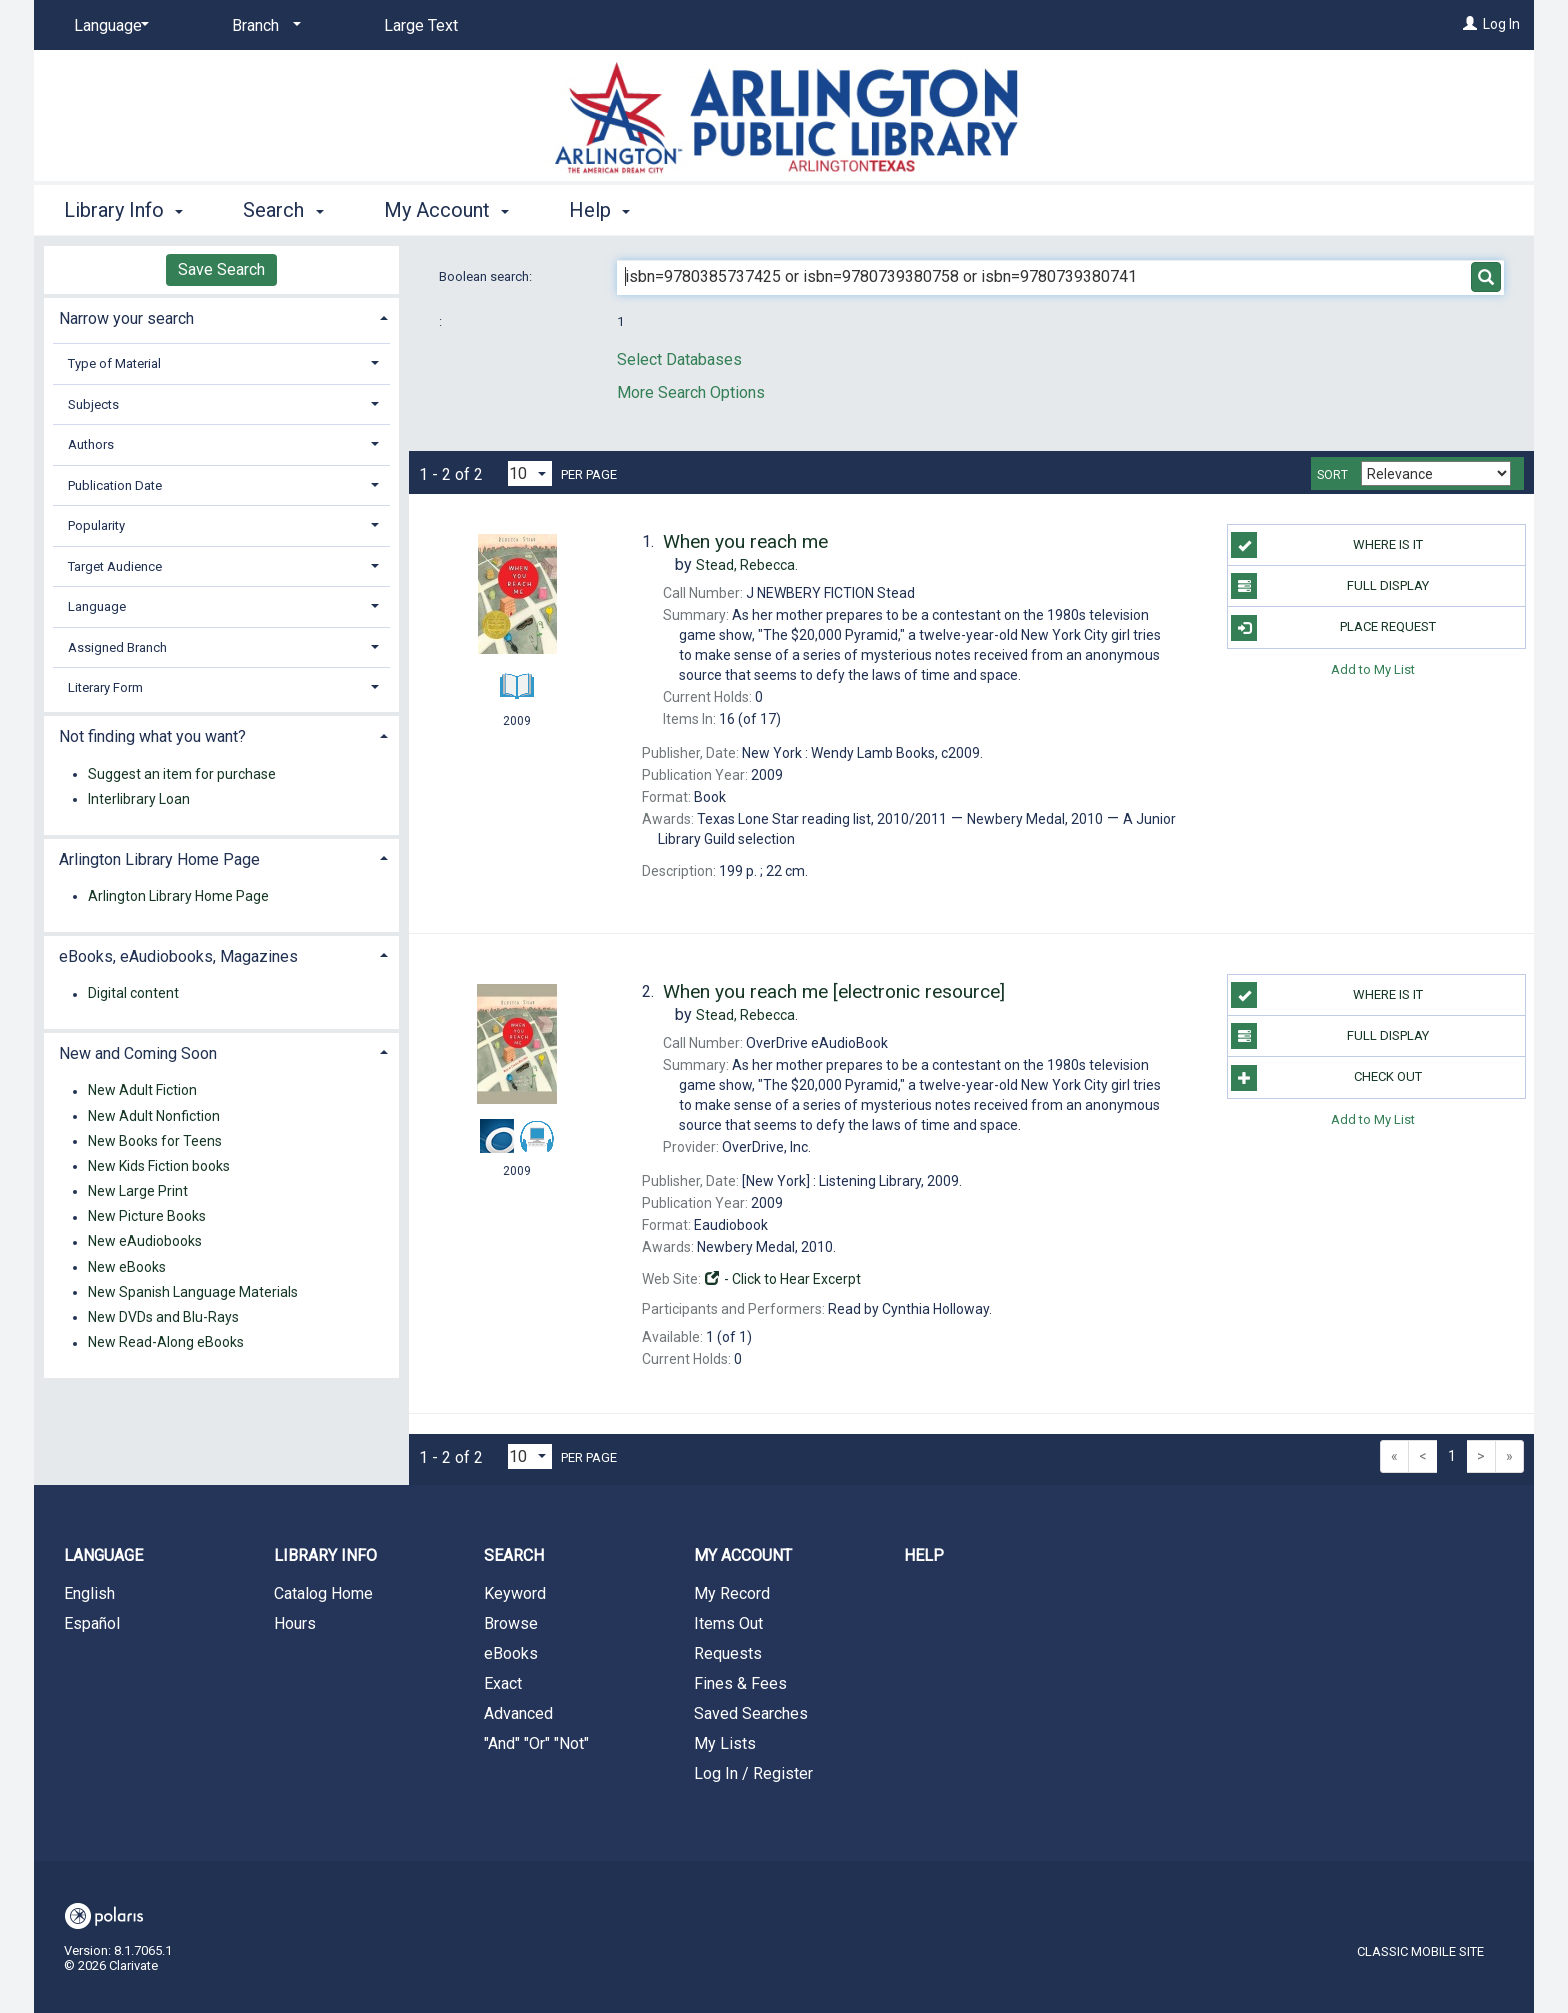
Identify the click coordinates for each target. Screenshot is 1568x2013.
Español (92, 1623)
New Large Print (138, 1191)
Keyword (515, 1593)
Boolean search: (487, 276)
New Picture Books (147, 1217)
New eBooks (127, 1267)
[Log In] (1470, 24)
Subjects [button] (93, 404)
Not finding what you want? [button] (152, 736)
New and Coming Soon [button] (138, 1053)
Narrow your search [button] (126, 318)
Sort (1332, 475)
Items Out (728, 1623)
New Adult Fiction (142, 1091)
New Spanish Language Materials (193, 1292)
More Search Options (691, 392)
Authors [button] (91, 444)
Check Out (1326, 1078)
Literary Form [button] (105, 687)
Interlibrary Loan (139, 799)
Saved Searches (751, 1713)
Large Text (421, 25)
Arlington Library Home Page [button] (159, 859)
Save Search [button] (221, 269)
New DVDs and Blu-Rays (163, 1317)
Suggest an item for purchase (182, 774)
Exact (503, 1683)
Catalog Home (323, 1593)
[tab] (221, 316)
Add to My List (1373, 669)
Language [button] (97, 606)
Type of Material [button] (114, 363)
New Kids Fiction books (159, 1166)
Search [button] (283, 210)
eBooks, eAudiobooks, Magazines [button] (178, 956)
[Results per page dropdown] (530, 473)
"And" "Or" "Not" (536, 1743)
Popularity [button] (96, 525)
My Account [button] (446, 210)
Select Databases (679, 359)
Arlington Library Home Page (178, 896)
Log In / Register (753, 1773)
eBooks (511, 1653)
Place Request (1333, 628)
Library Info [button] (123, 210)
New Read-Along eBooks (166, 1343)
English (89, 1593)
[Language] (108, 26)
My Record (732, 1593)
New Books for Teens (155, 1141)
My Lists (725, 1743)
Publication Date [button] (115, 485)
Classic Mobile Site (1420, 1951)
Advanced (518, 1713)
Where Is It (1326, 545)
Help (924, 1555)
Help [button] (599, 210)
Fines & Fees (740, 1683)
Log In (1501, 24)
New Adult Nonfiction (154, 1116)
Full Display (1329, 586)
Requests (728, 1653)
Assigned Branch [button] (117, 647)
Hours (295, 1623)
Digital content (133, 994)
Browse (511, 1623)
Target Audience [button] (115, 566)
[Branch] (263, 26)
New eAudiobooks (145, 1242)
